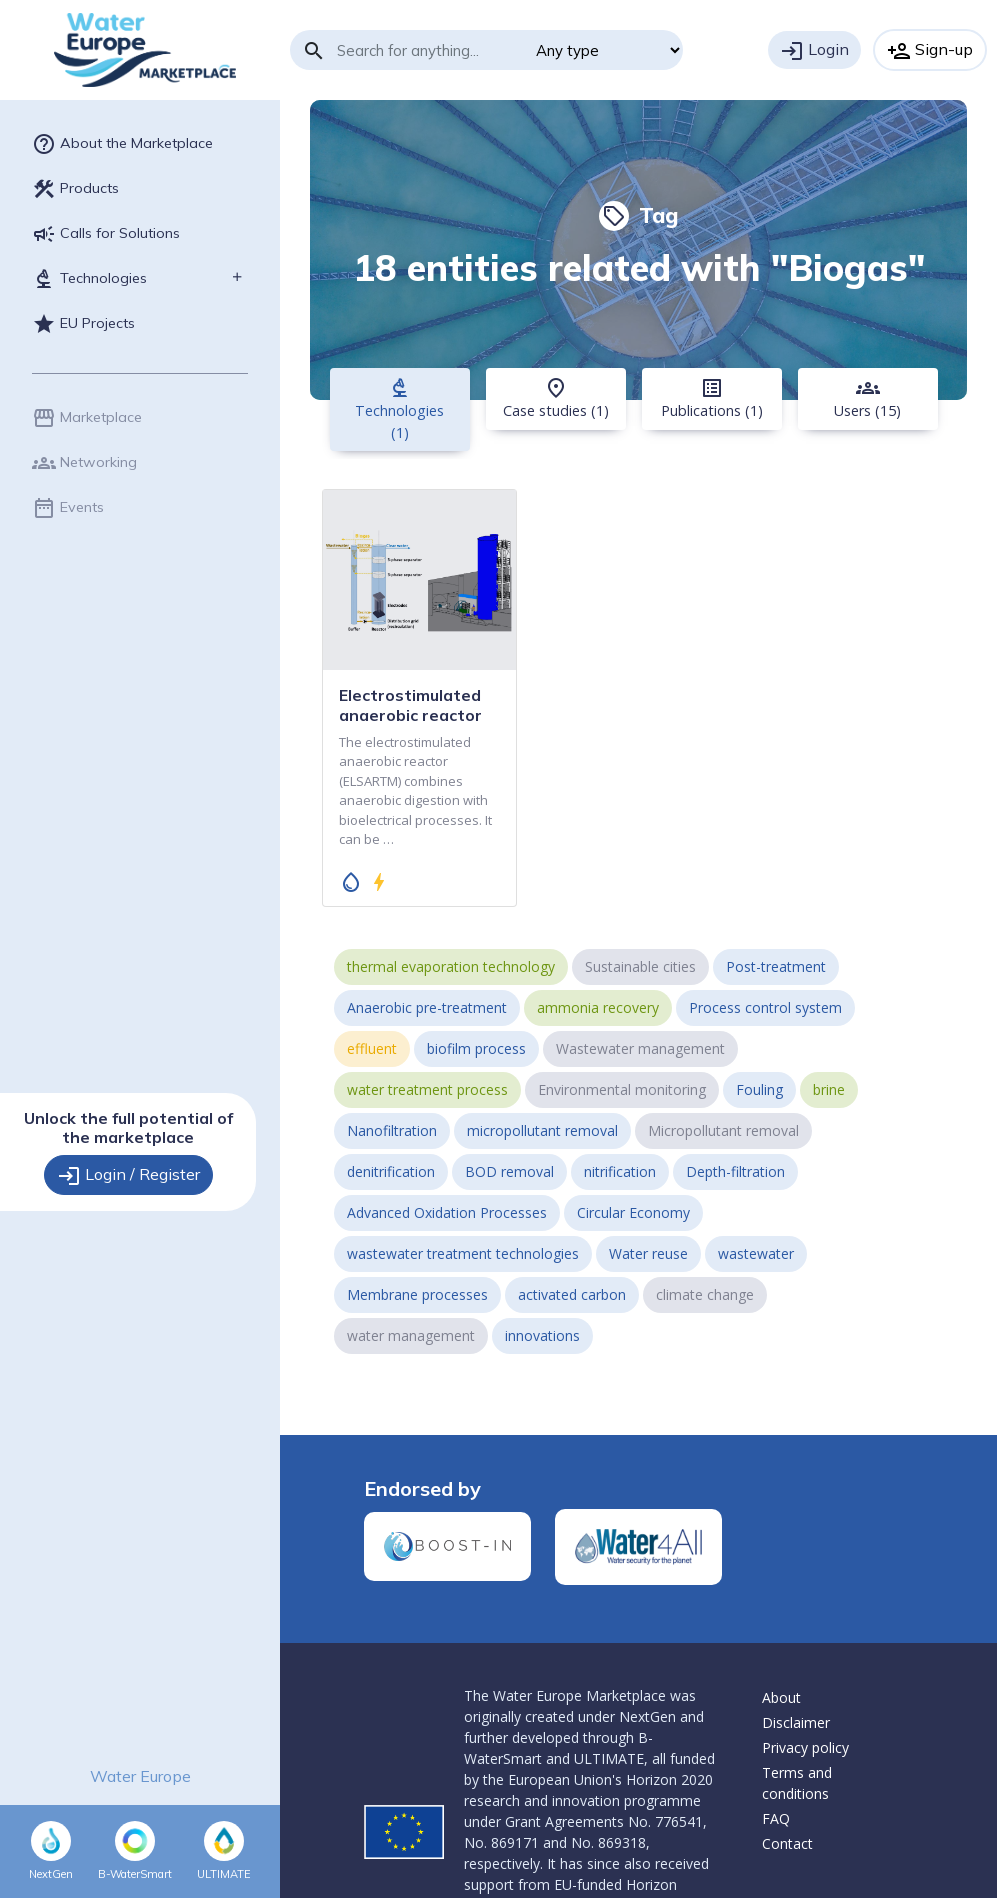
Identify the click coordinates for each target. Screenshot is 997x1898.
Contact (787, 1843)
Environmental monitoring (622, 1089)
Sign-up (930, 51)
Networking (84, 463)
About (781, 1697)
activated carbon (572, 1294)
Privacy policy (805, 1747)
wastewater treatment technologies (463, 1253)
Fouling (759, 1089)
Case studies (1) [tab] (556, 398)
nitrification (620, 1171)
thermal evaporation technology (451, 966)
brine (829, 1089)
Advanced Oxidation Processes (447, 1212)
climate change (705, 1294)
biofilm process (476, 1048)
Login (814, 51)
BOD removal (509, 1171)
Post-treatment (776, 966)
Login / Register (128, 1176)
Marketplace (87, 418)
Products (75, 189)
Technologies (89, 279)
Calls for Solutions (106, 234)
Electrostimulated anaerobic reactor (410, 704)
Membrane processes (417, 1294)
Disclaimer (796, 1722)
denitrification (391, 1171)
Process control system (765, 1007)
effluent (372, 1048)
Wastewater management (640, 1048)
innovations (542, 1335)
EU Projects (83, 324)
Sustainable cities (640, 966)
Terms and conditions (797, 1783)
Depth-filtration (735, 1171)
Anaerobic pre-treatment (427, 1007)
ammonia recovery (598, 1007)
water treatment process (427, 1089)
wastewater (756, 1253)
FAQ (776, 1818)
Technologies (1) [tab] (399, 409)
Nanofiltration (392, 1130)
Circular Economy (633, 1212)
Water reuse (648, 1253)
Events (68, 508)
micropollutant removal (542, 1130)
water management (411, 1335)
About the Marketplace (122, 144)
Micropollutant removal (723, 1130)
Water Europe (140, 1776)
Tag (638, 215)
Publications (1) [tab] (712, 398)
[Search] (429, 50)
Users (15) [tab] (867, 398)
